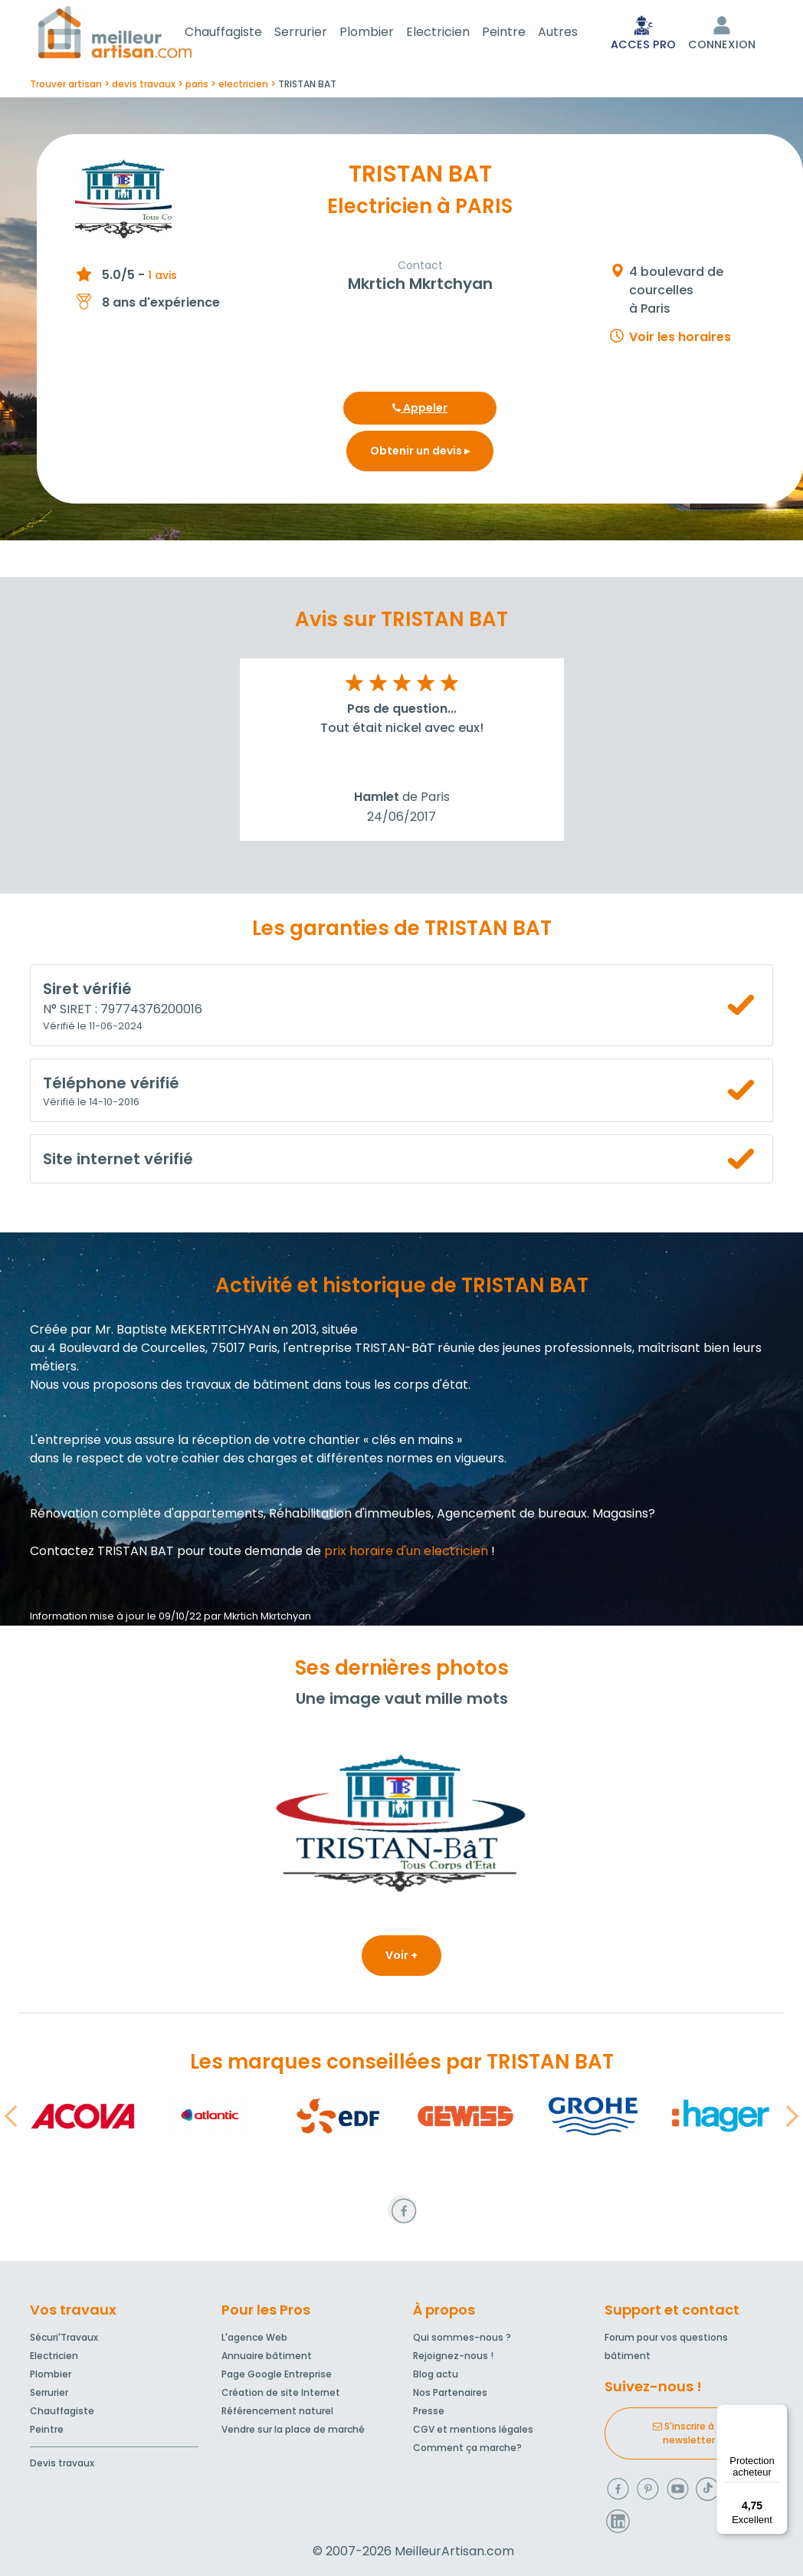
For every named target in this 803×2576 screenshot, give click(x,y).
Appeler (419, 410)
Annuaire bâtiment (266, 2355)
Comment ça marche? (467, 2447)
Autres (576, 33)
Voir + (401, 1958)
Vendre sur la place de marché (293, 2429)
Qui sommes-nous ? (462, 2337)
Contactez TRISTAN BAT (102, 1554)
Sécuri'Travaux (64, 2337)
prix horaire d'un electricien (406, 1554)
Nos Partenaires (450, 2392)
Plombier (385, 33)
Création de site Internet (280, 2392)
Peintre (522, 33)
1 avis (162, 278)
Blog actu (435, 2374)
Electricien (456, 33)
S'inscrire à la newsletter (689, 2433)
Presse (428, 2410)
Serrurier (319, 33)
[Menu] (778, 2413)
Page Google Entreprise (276, 2374)
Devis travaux (62, 2462)
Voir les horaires (680, 340)
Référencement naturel (277, 2410)
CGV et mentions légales (473, 2429)
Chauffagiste (241, 33)
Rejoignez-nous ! (453, 2355)
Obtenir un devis (420, 453)
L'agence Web (254, 2337)
